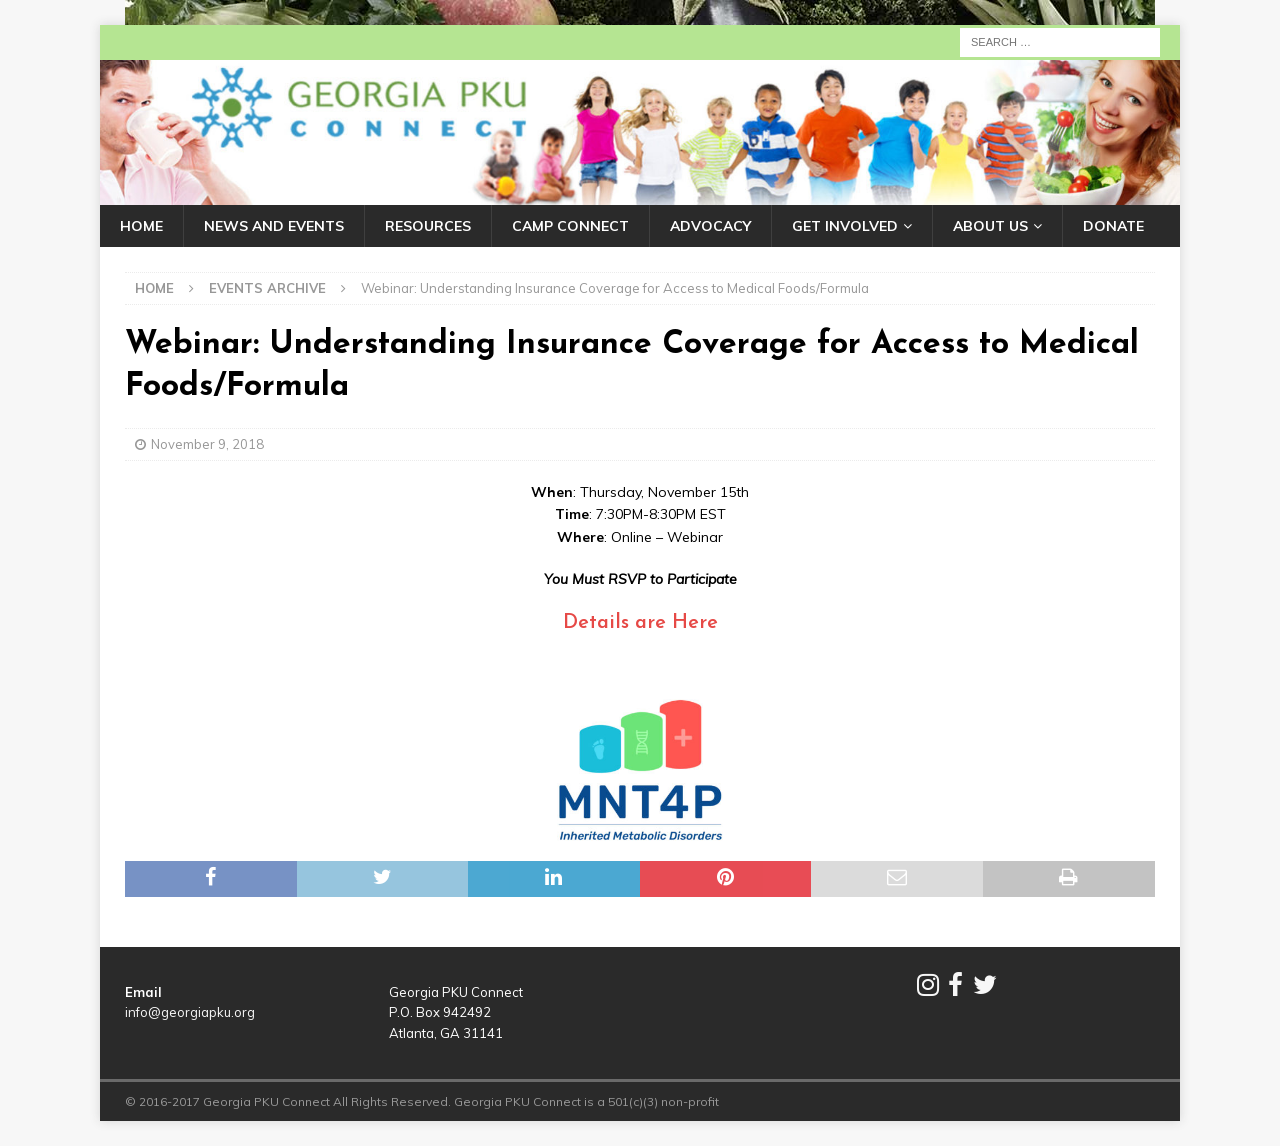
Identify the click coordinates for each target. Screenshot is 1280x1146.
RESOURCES (428, 226)
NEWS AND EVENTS (274, 226)
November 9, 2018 (207, 444)
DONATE (1113, 226)
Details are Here (640, 623)
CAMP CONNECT (570, 226)
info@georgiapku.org (190, 1012)
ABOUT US (990, 226)
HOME (141, 226)
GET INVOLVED (845, 226)
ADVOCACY (710, 226)
